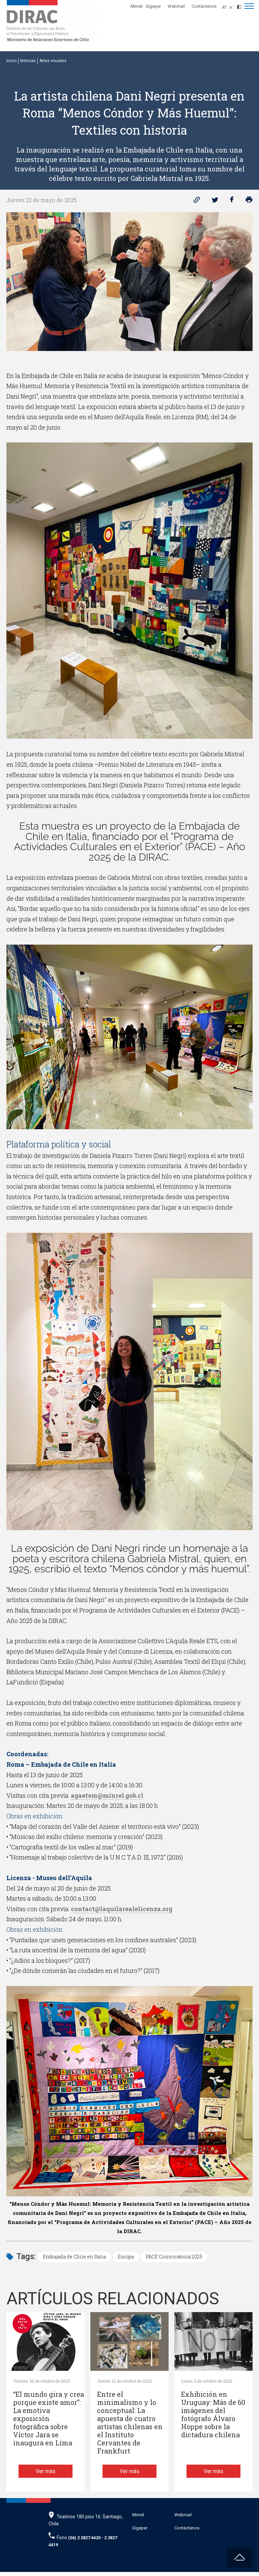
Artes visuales (52, 60)
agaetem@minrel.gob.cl (107, 1795)
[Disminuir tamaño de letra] (233, 5)
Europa (126, 2256)
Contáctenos (204, 6)
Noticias (28, 60)
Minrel (136, 6)
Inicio (11, 60)
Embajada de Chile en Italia (74, 2256)
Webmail (176, 6)
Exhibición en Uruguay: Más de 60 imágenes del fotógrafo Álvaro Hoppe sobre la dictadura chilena (213, 2414)
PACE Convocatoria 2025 (174, 2256)
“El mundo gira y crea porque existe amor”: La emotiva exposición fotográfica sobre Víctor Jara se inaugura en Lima (48, 2418)
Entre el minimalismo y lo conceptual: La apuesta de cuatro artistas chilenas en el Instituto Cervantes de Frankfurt (130, 2422)
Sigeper (153, 6)
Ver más (45, 2475)
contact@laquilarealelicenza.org (121, 1909)
